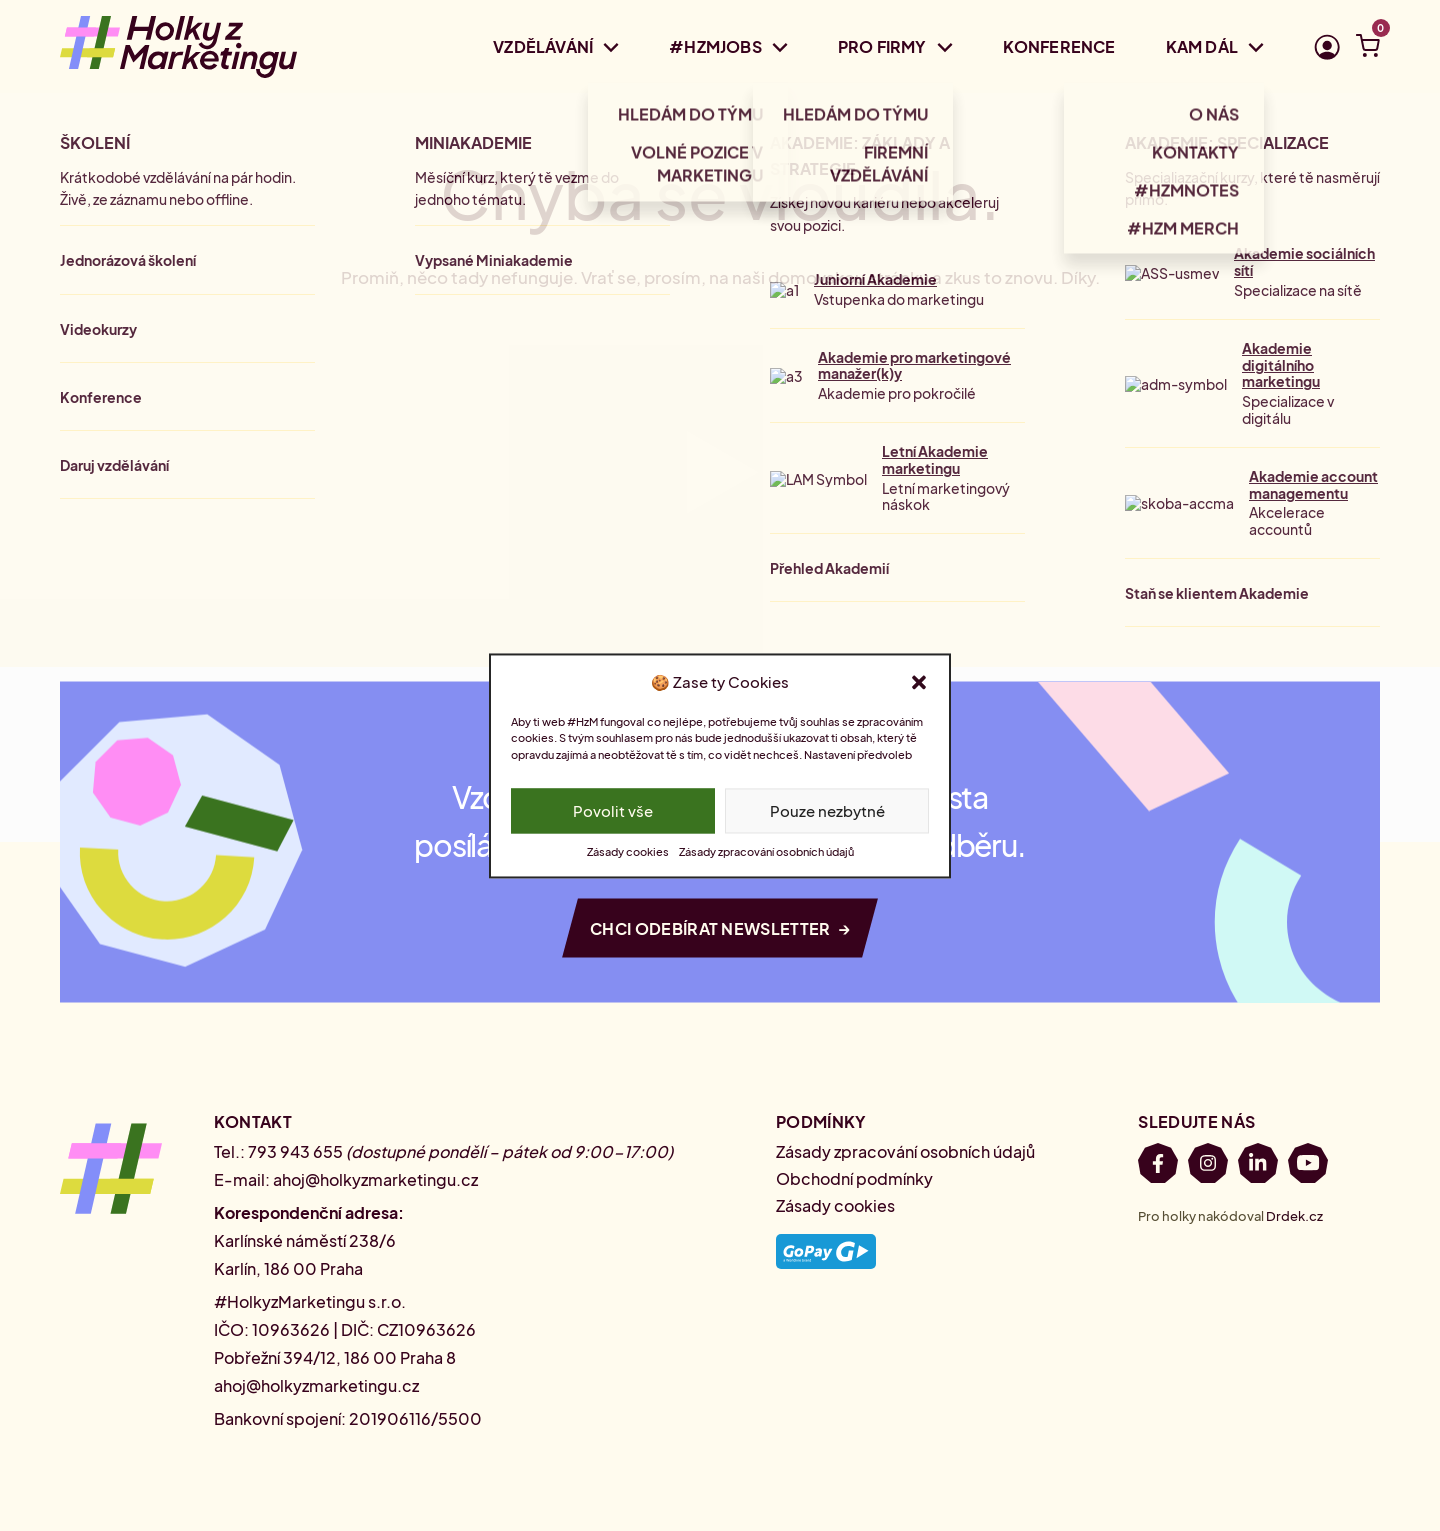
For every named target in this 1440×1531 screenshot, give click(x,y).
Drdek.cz (1294, 1216)
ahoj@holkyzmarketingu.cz (375, 1179)
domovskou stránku (848, 277)
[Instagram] (1208, 1166)
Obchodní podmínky (854, 1178)
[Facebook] (1158, 1166)
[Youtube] (1308, 1166)
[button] (919, 682)
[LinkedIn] (1258, 1166)
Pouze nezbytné (827, 810)
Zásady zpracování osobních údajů (766, 851)
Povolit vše (613, 810)
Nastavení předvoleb (858, 754)
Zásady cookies (628, 851)
